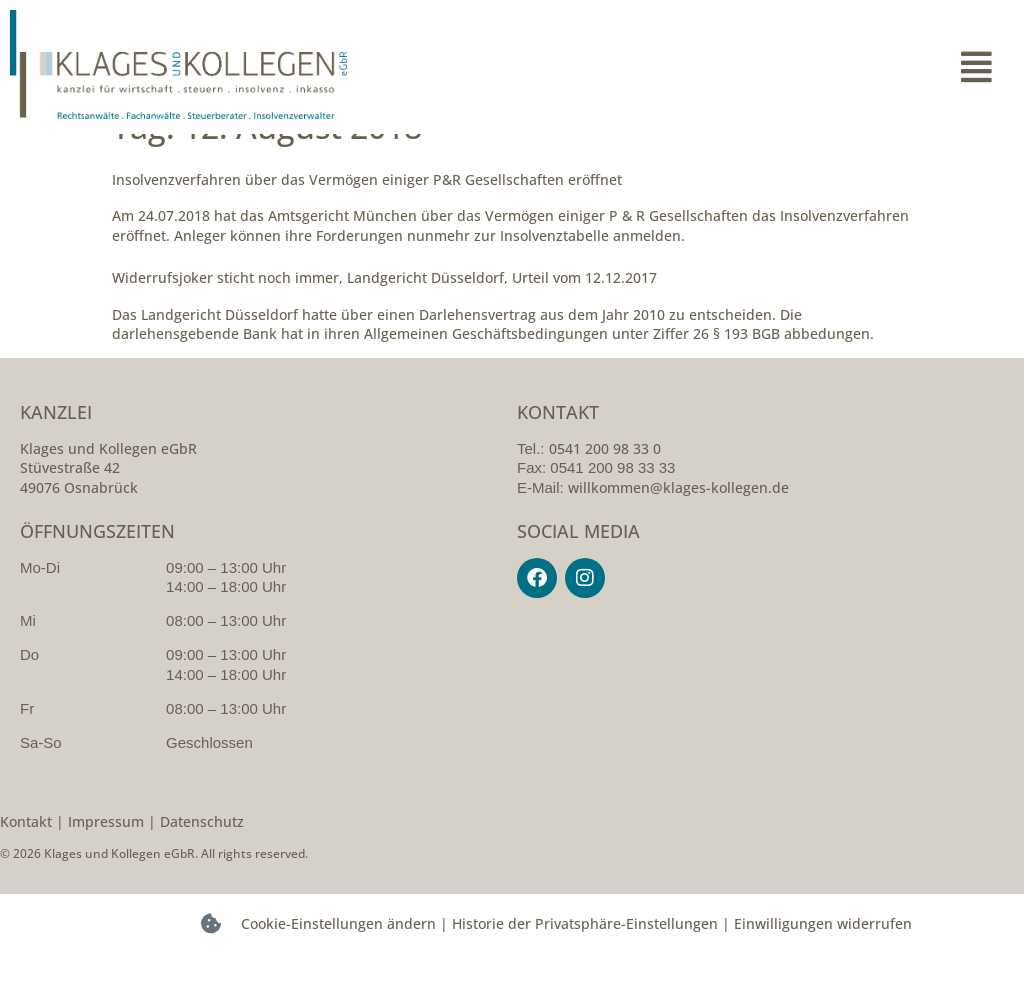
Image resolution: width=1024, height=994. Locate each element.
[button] (763, 67)
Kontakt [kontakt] (26, 855)
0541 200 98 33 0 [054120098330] (605, 482)
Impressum (106, 855)
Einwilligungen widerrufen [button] (823, 958)
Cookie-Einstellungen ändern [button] (338, 958)
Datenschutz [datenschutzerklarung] (202, 855)
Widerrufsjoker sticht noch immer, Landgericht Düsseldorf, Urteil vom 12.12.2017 (384, 312)
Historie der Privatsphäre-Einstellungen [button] (585, 958)
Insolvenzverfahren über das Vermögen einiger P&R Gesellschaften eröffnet (367, 213)
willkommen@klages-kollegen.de (678, 521)
